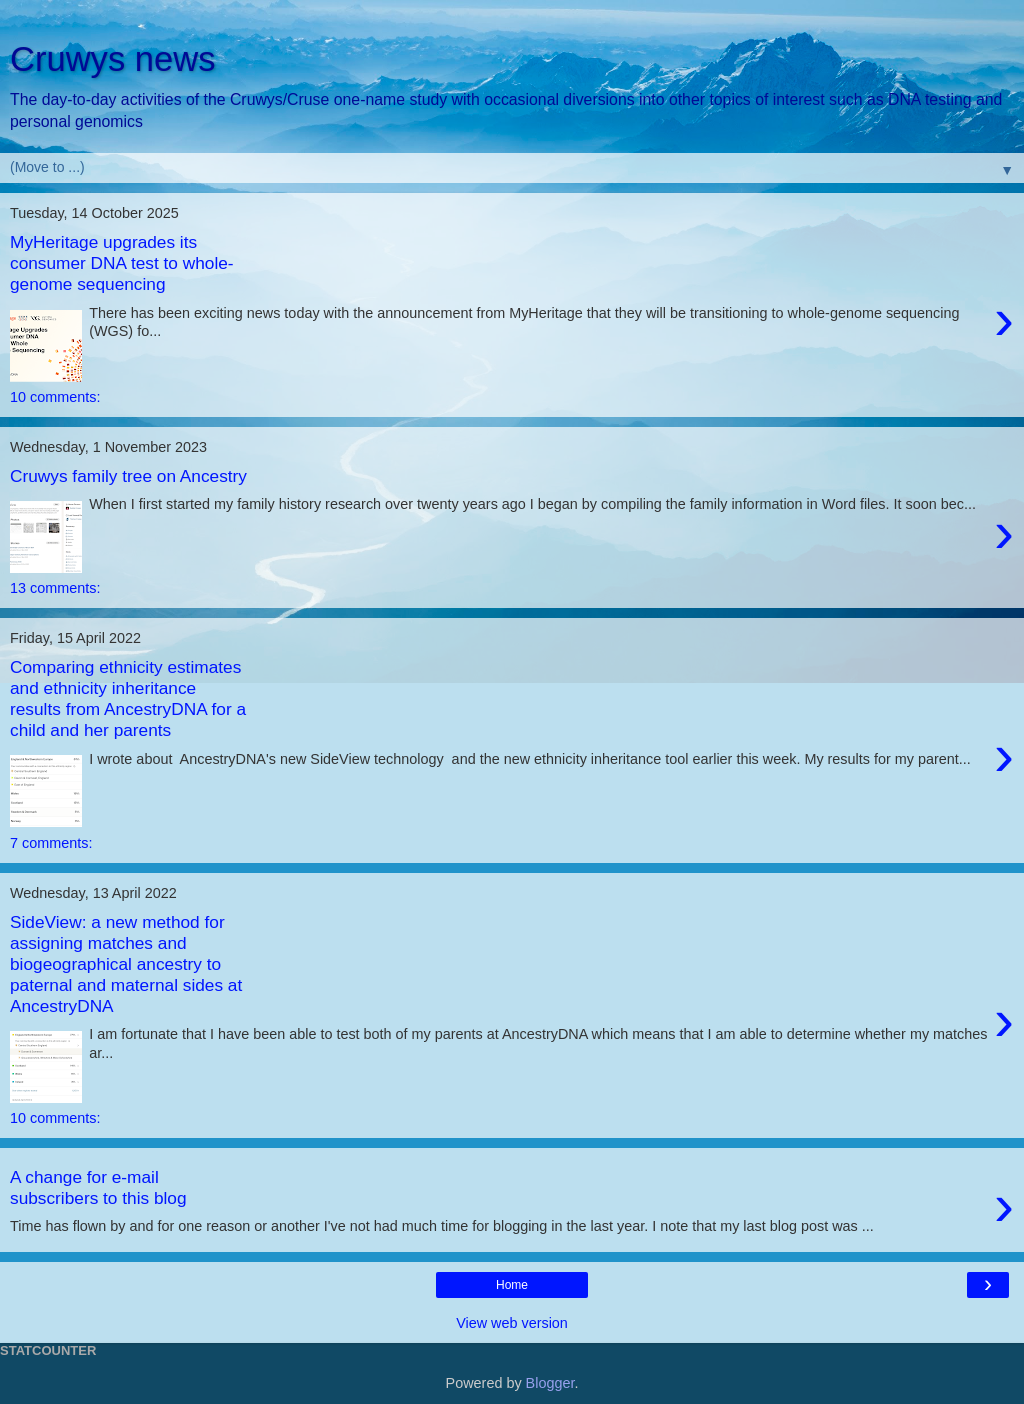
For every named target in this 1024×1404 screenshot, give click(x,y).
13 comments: (55, 588)
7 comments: (51, 843)
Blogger (550, 1383)
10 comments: (55, 397)
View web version (512, 1323)
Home (512, 1285)
